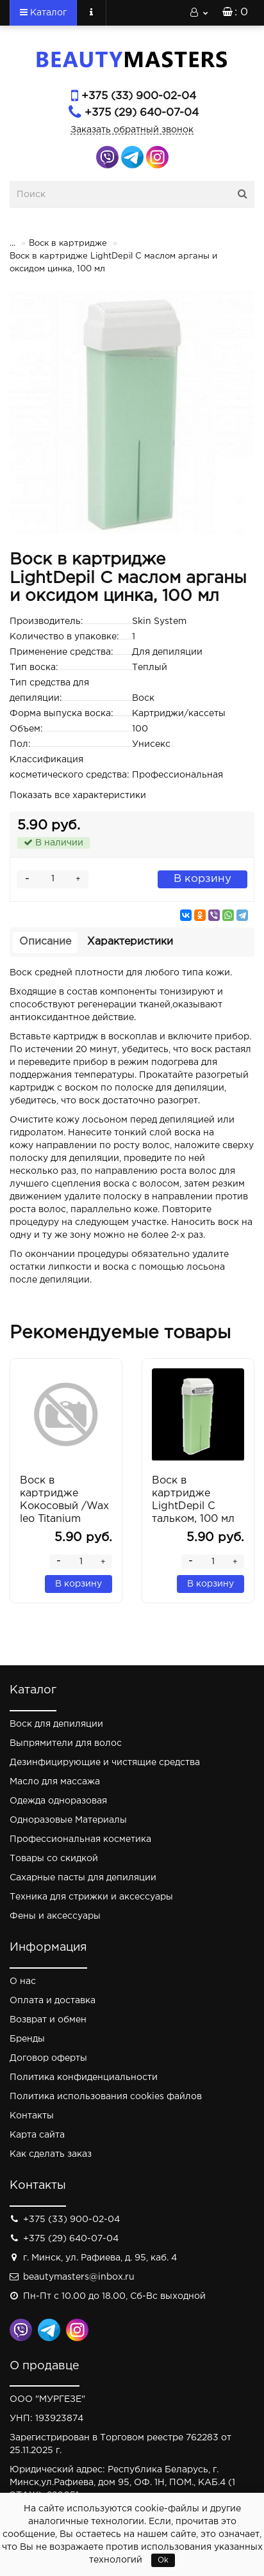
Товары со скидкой (54, 1858)
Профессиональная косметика (80, 1839)
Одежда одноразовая (58, 1801)
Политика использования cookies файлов (106, 2096)
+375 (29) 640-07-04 (142, 113)
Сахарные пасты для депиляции (83, 1878)
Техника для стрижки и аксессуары (91, 1897)
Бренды (27, 2039)
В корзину (202, 879)
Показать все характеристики (78, 795)
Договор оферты (48, 2058)
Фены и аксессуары (55, 1916)
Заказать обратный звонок (132, 130)
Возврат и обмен (48, 2020)
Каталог (43, 12)
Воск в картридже (68, 243)
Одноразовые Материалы (68, 1820)
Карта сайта (37, 2135)
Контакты (32, 2116)
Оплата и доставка (52, 2000)
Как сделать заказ (51, 2154)
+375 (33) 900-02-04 (138, 96)
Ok (163, 2560)
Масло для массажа (55, 1782)
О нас (23, 1981)
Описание (45, 942)
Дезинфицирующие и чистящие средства (105, 1762)
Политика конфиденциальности (84, 2077)
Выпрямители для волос (66, 1743)
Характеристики (130, 942)
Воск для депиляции (56, 1724)
